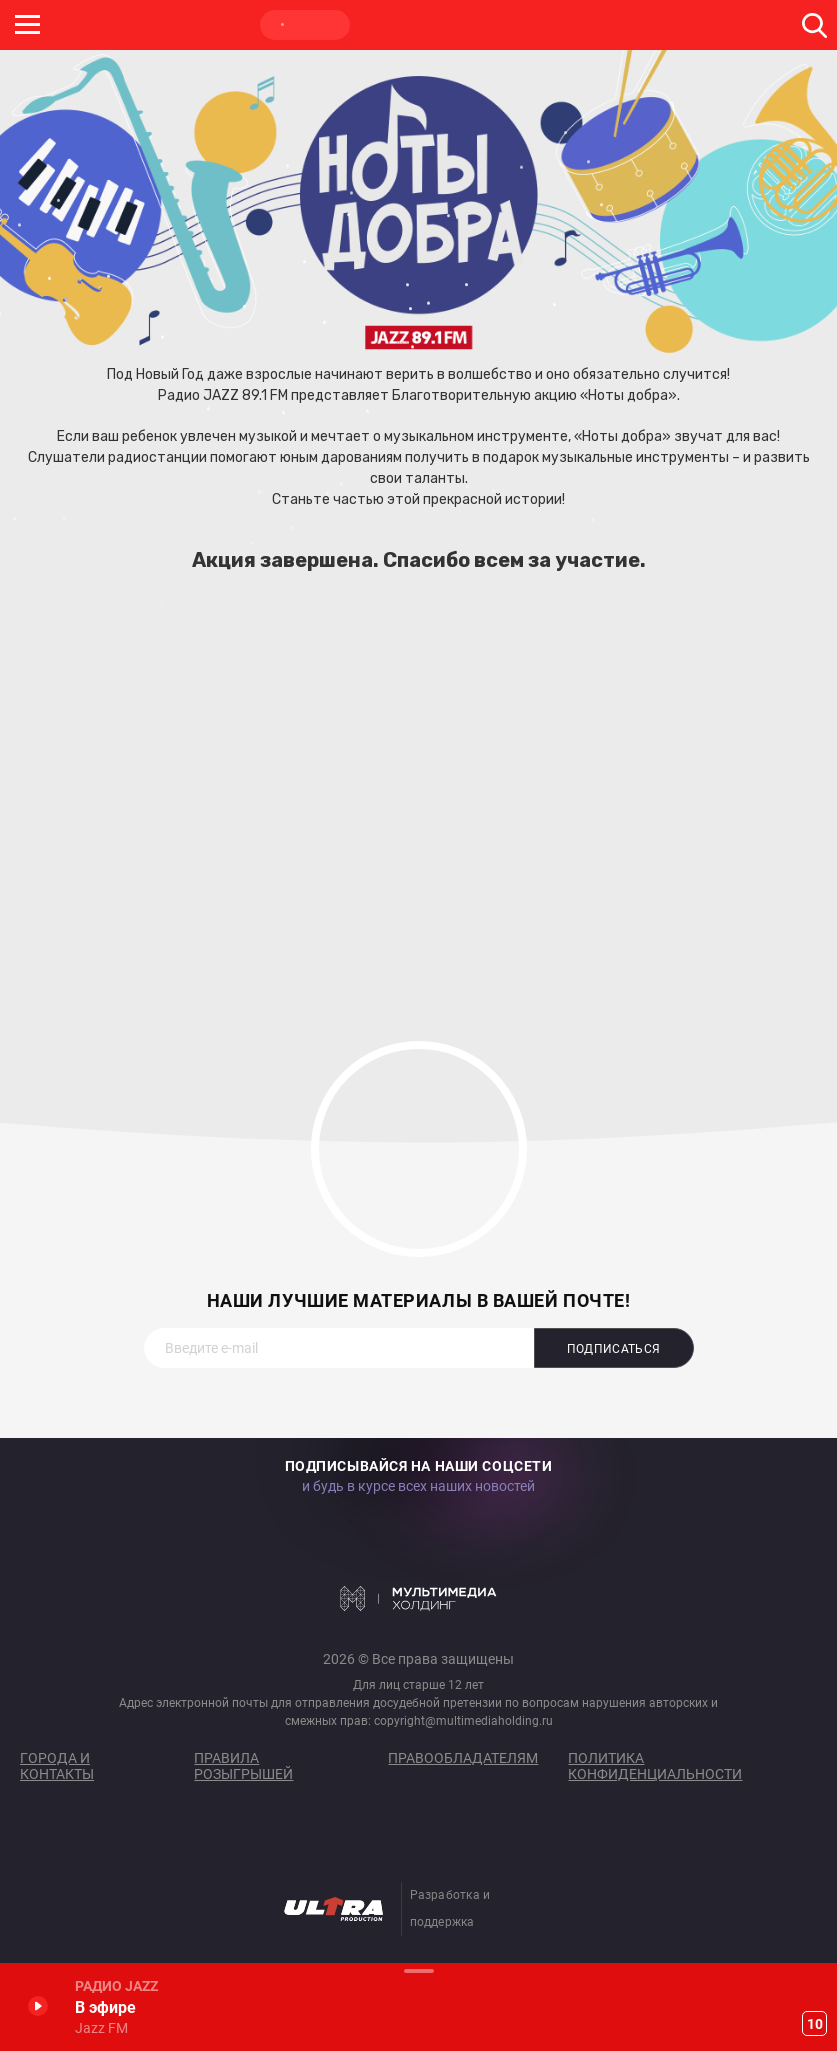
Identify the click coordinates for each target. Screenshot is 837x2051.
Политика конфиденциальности (655, 1766)
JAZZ (305, 25)
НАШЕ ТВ (495, 25)
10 (815, 2024)
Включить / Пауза (37, 2005)
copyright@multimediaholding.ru (463, 1721)
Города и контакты (57, 1766)
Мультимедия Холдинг (418, 1599)
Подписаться (614, 1349)
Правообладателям (463, 1758)
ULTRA (400, 25)
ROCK (210, 25)
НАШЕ (115, 25)
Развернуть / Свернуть (418, 1970)
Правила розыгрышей (243, 1766)
